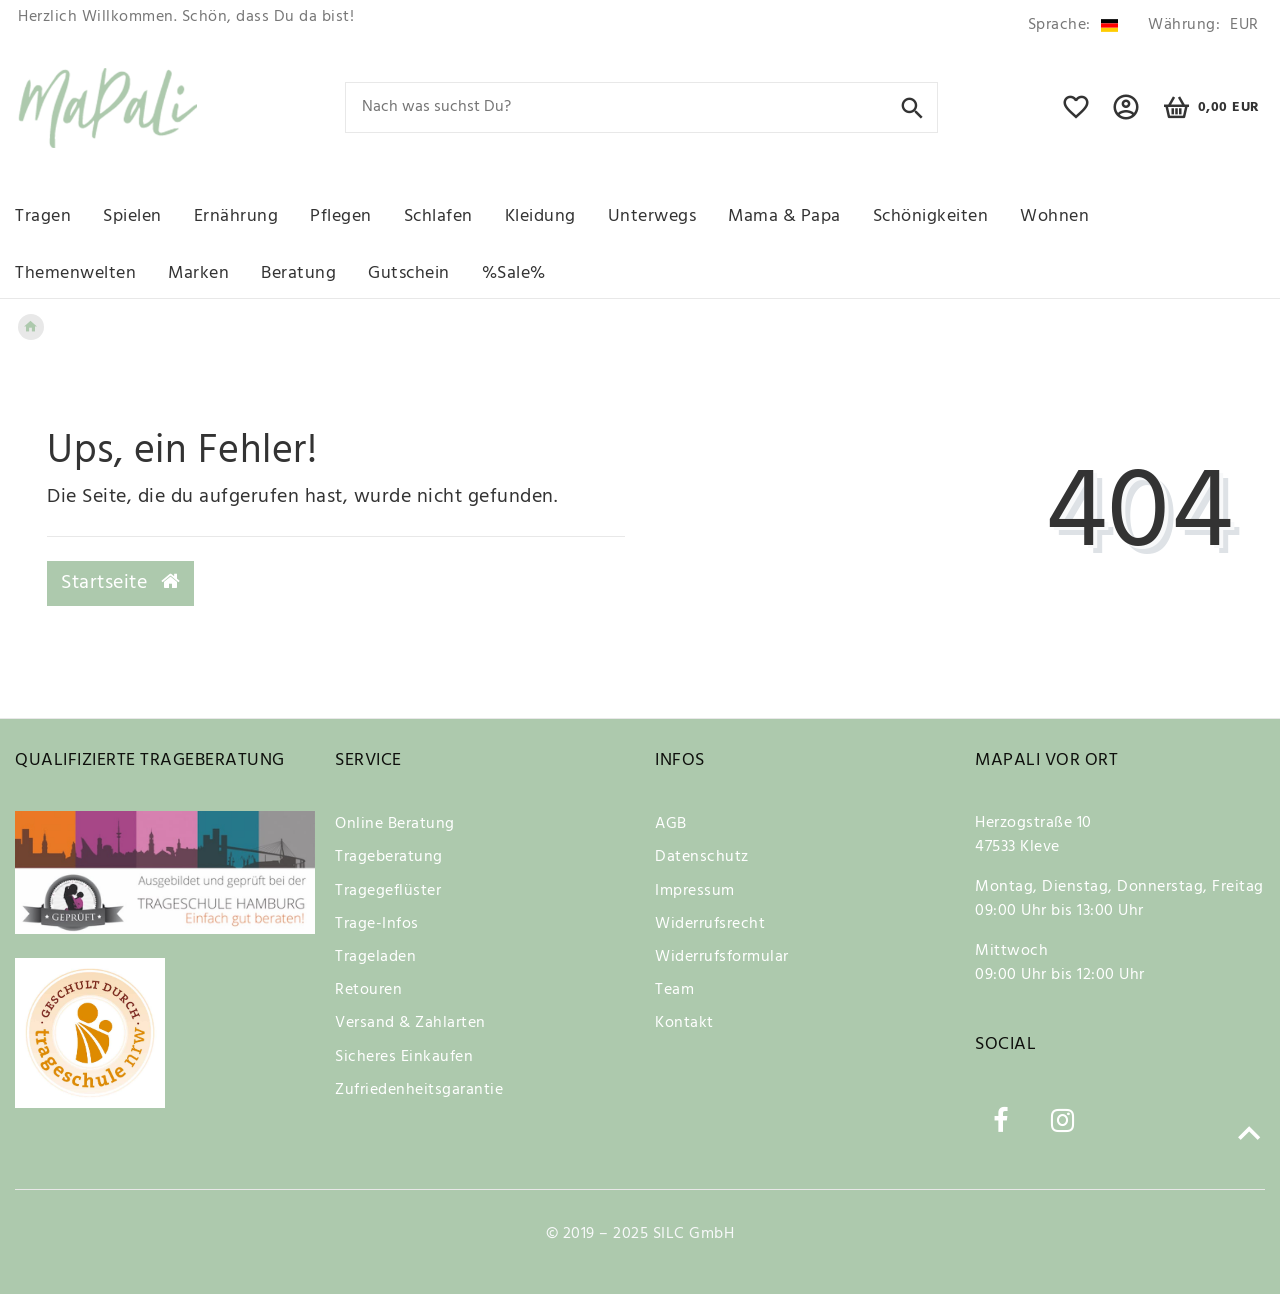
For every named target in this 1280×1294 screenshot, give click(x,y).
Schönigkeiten (931, 216)
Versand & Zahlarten (410, 1023)
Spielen (132, 216)
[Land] (1073, 25)
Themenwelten (75, 273)
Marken (198, 273)
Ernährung (236, 216)
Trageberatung (389, 857)
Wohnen (1054, 216)
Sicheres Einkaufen (404, 1057)
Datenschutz (702, 857)
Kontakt (684, 1023)
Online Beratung (395, 824)
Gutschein (409, 273)
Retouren (368, 990)
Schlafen (438, 216)
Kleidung (540, 216)
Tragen (43, 216)
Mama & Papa (784, 216)
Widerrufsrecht (710, 924)
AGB (671, 824)
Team (674, 990)
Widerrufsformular (722, 957)
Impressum (695, 891)
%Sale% (514, 273)
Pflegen (341, 216)
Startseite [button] (120, 583)
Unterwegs (652, 216)
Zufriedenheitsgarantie (419, 1090)
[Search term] (642, 107)
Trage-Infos (377, 924)
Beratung (298, 273)
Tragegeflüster (388, 891)
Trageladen (375, 957)
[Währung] (1200, 25)
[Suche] (912, 106)
